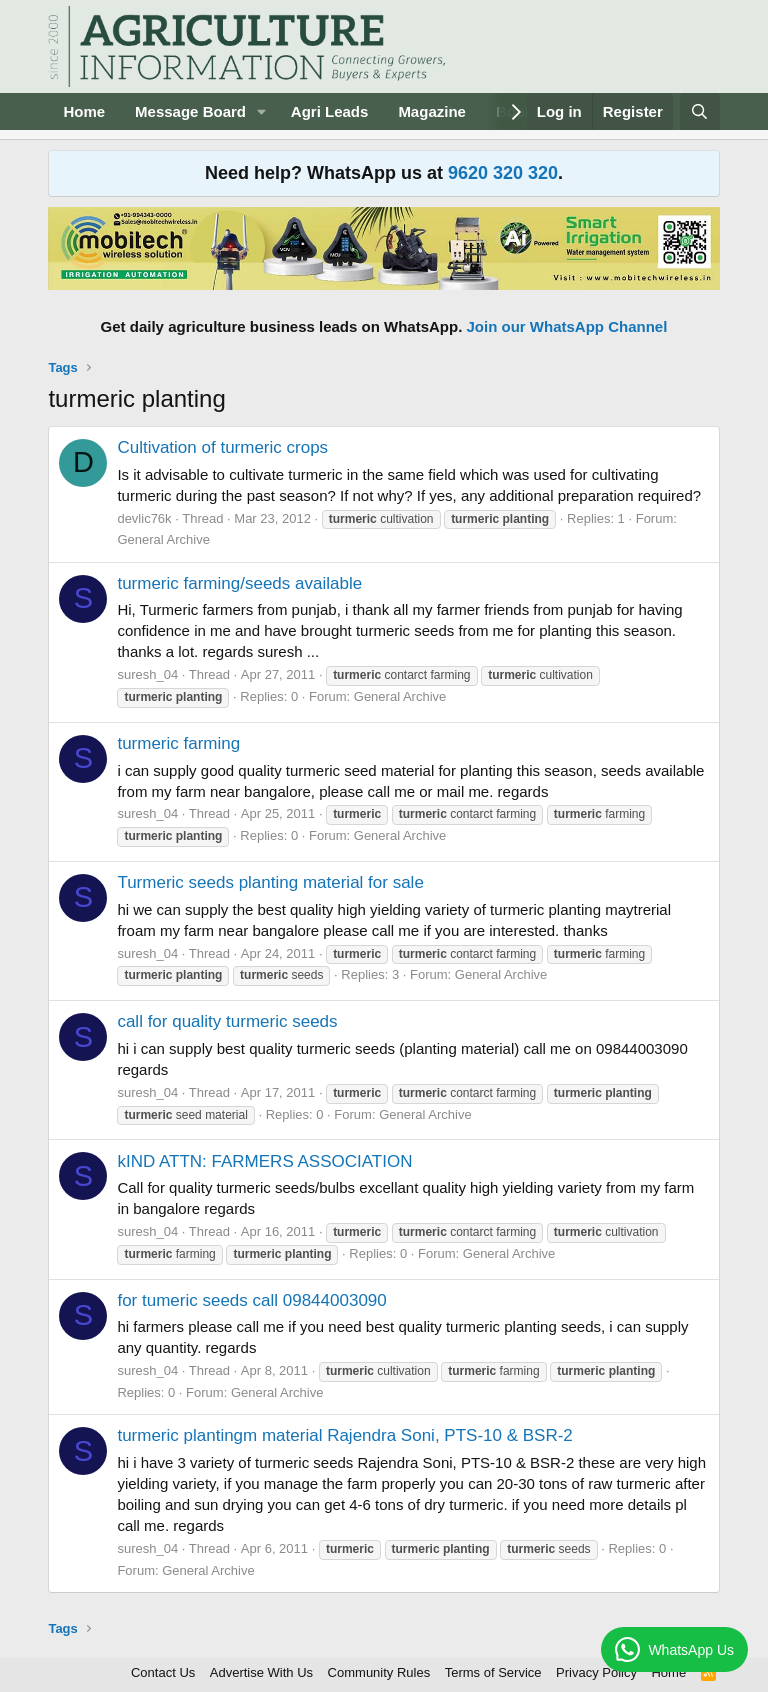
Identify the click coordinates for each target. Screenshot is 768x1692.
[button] (262, 111)
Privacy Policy (596, 1672)
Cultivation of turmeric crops (222, 447)
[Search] (699, 111)
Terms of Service (493, 1672)
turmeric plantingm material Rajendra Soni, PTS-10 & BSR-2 (344, 1435)
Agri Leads (330, 111)
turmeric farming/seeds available (239, 583)
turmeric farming (178, 743)
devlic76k (144, 518)
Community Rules (379, 1672)
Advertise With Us (261, 1672)
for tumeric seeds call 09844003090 (251, 1300)
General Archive (163, 539)
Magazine (432, 111)
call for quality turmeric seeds (227, 1021)
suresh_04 (147, 674)
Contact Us (163, 1672)
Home (84, 111)
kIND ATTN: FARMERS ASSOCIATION (264, 1161)
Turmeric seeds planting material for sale (270, 882)
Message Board (190, 111)
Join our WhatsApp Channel (567, 326)
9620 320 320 (503, 173)
